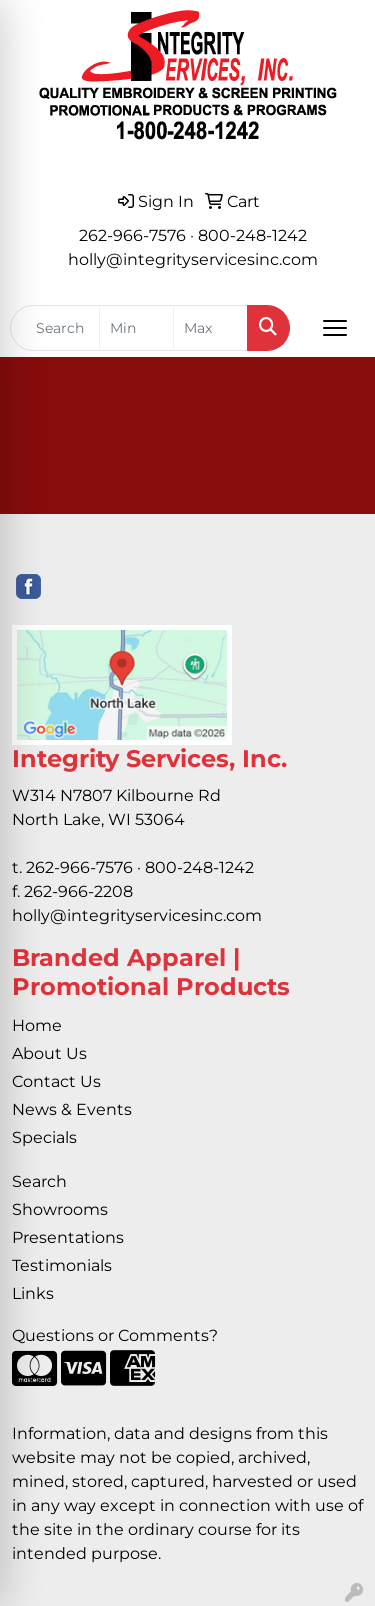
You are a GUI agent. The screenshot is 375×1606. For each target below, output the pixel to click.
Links (33, 1293)
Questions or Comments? (115, 1335)
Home (37, 1025)
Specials (44, 1137)
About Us (49, 1053)
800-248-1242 (252, 235)
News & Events (72, 1109)
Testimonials (62, 1265)
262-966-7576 (132, 235)
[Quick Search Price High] (210, 328)
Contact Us (56, 1081)
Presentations (68, 1237)
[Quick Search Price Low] (136, 328)
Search (39, 1181)
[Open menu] (335, 328)
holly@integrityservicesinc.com (193, 259)
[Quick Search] (55, 328)
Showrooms (60, 1209)
